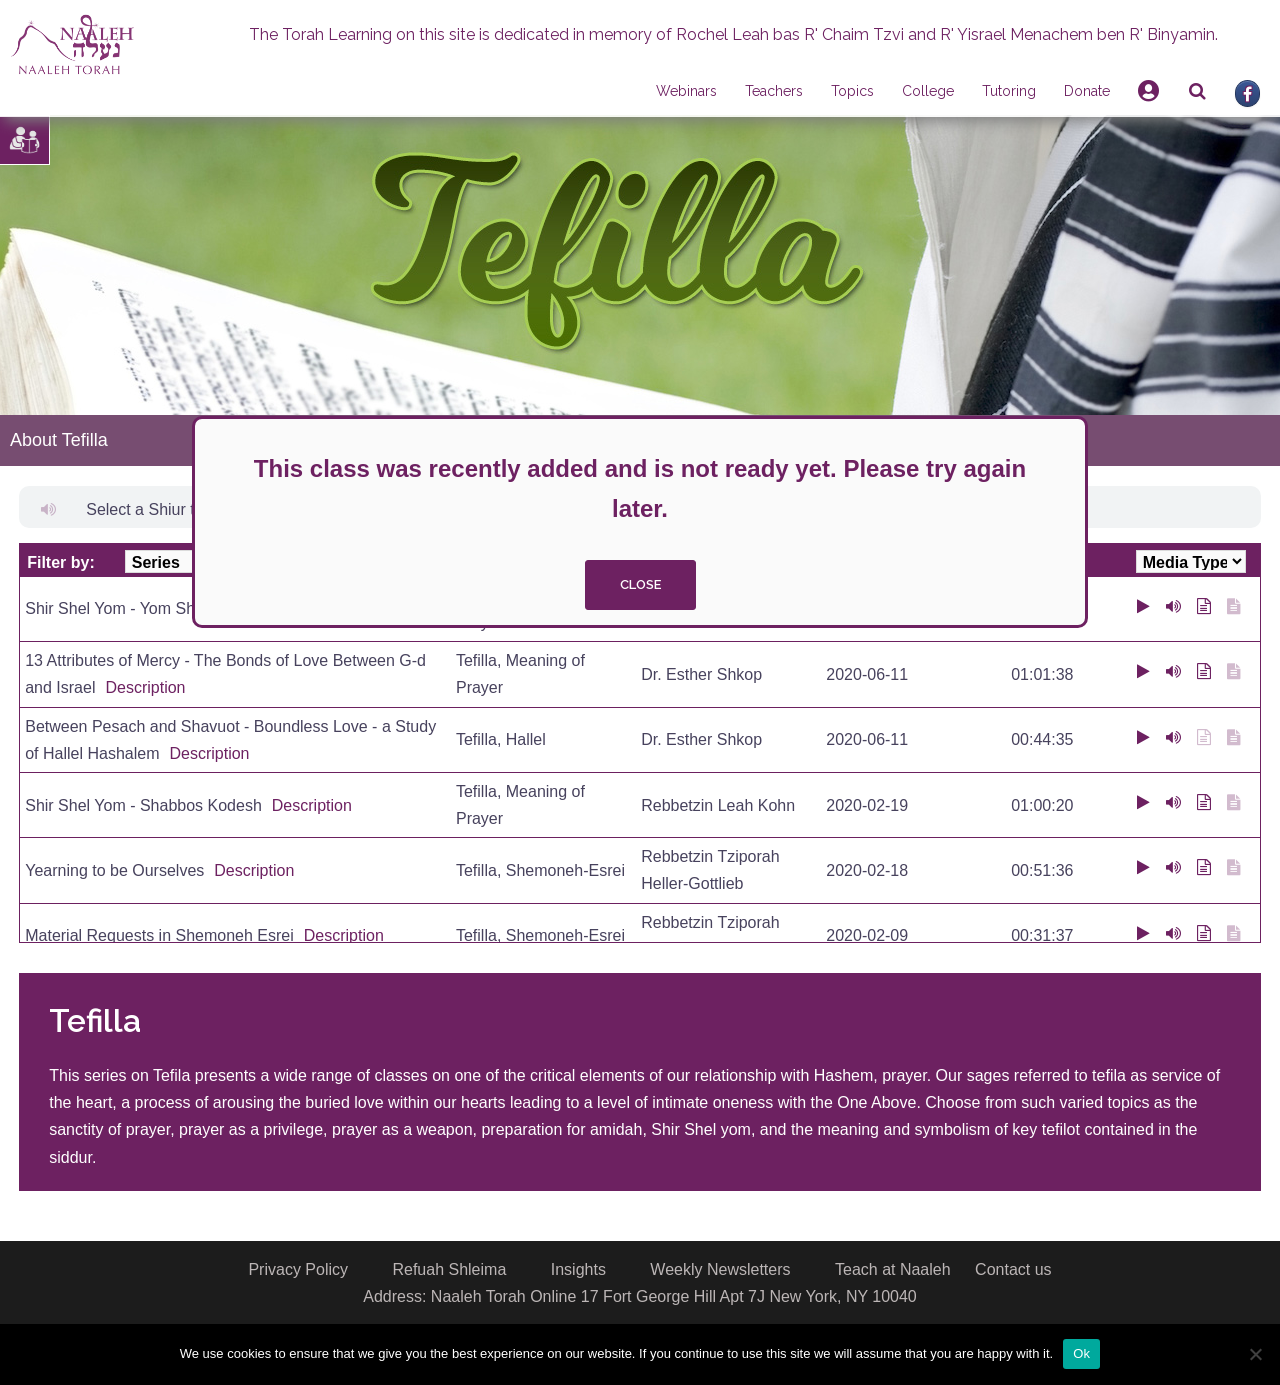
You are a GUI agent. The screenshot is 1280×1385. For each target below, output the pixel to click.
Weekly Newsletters (720, 1269)
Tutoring (1009, 91)
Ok (1081, 1353)
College (928, 91)
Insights (578, 1269)
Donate (1087, 91)
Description (145, 687)
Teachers (774, 91)
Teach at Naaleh (893, 1269)
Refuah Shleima (449, 1269)
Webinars (686, 91)
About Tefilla (59, 440)
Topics (852, 91)
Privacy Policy (298, 1269)
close (640, 584)
